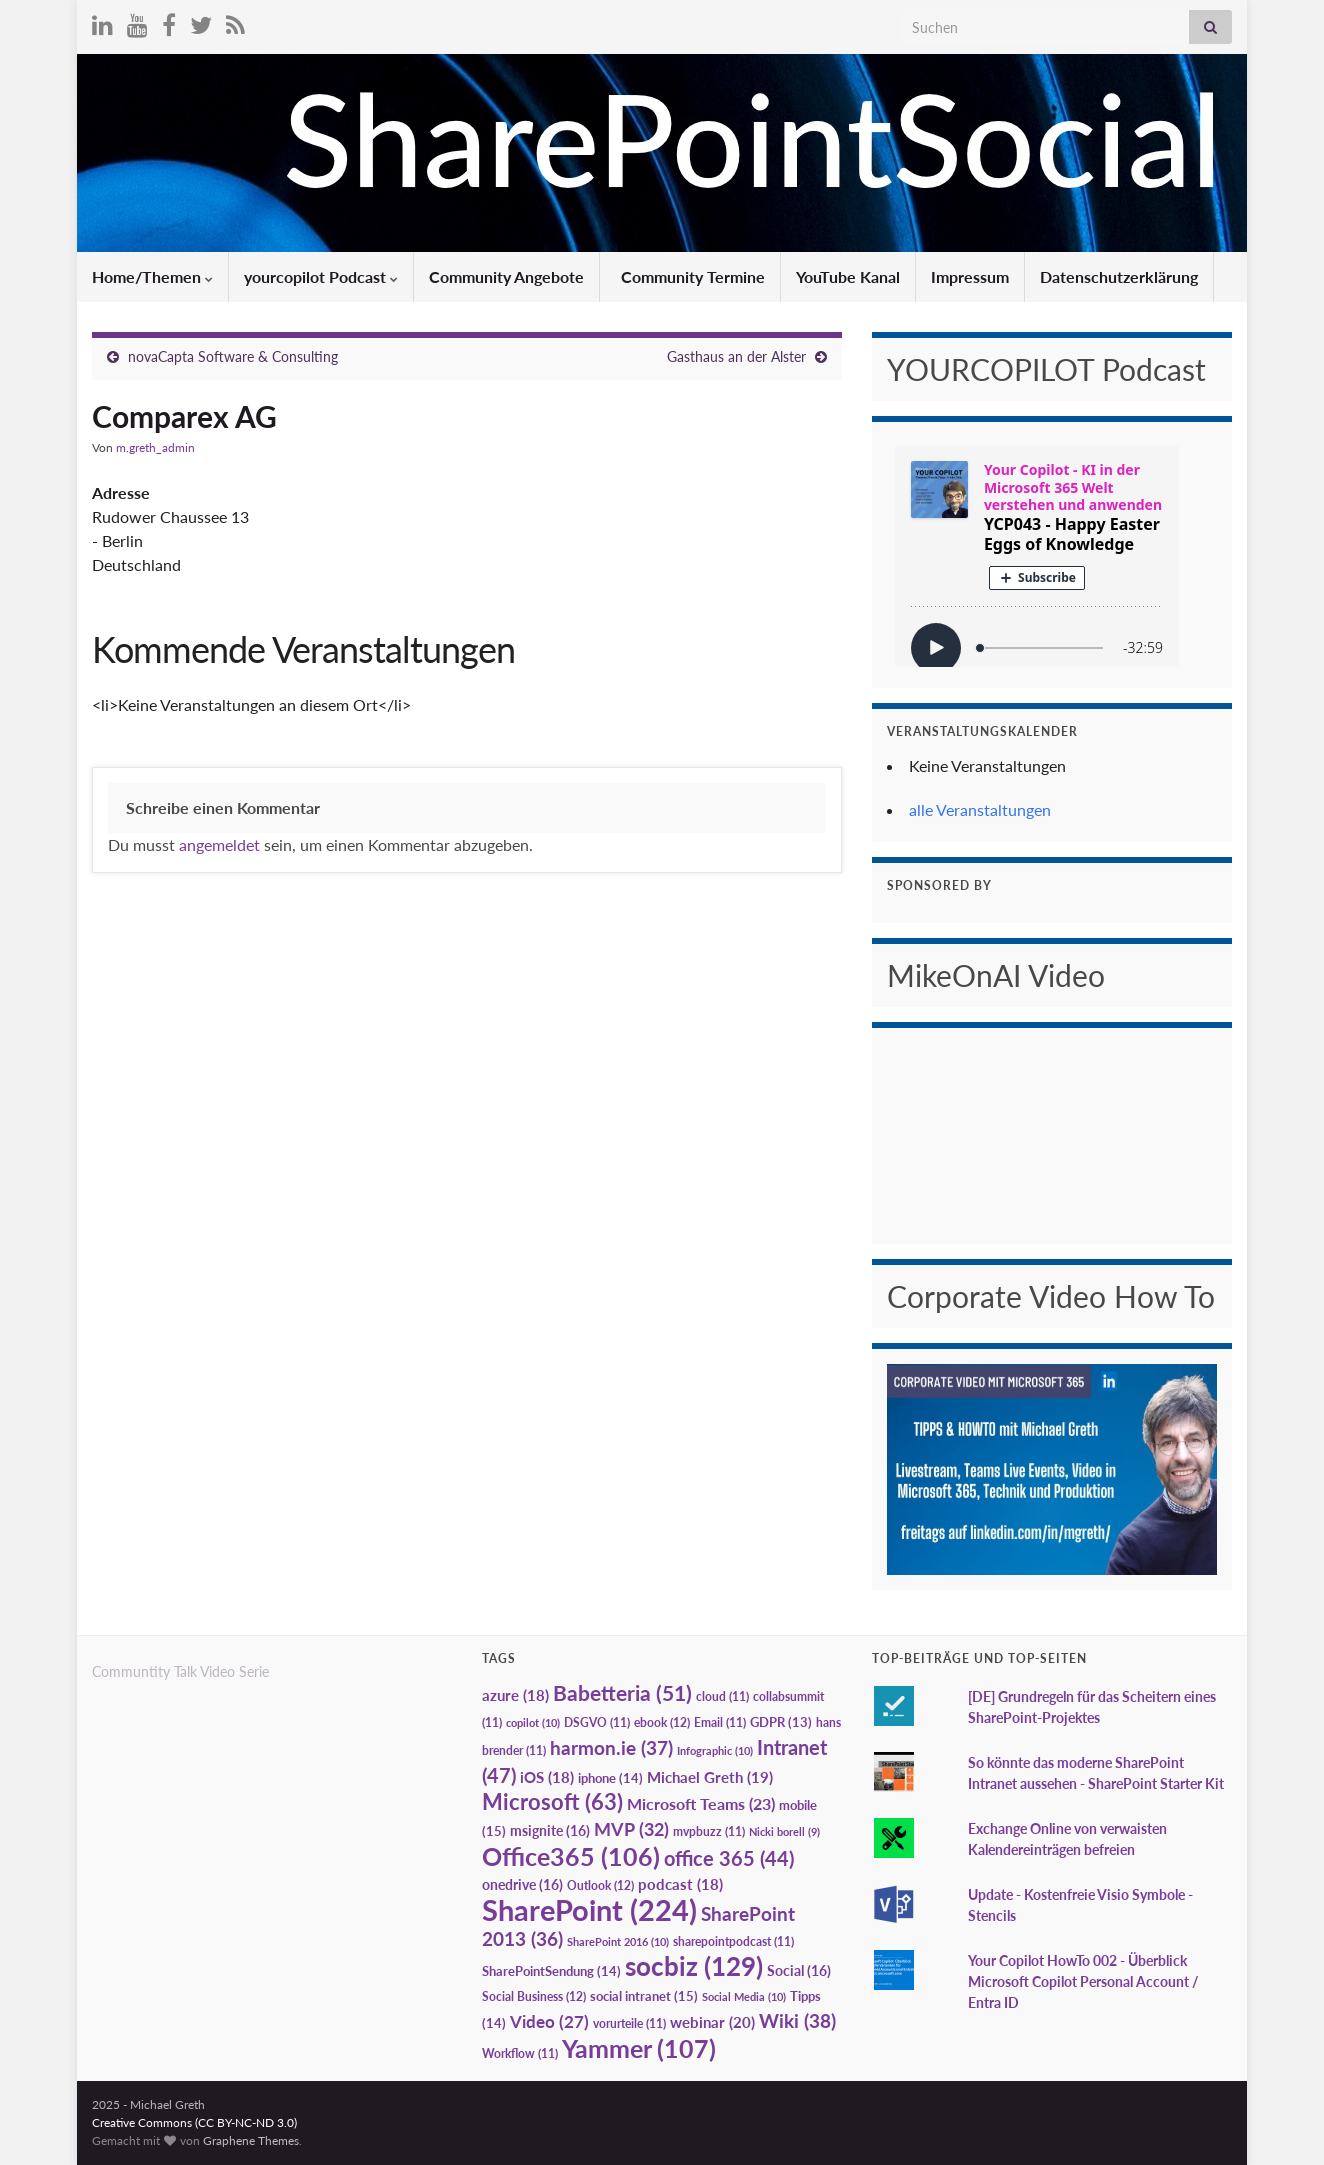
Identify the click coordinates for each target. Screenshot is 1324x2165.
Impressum (970, 276)
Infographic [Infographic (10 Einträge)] (715, 1750)
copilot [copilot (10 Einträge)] (533, 1722)
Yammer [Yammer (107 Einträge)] (639, 2048)
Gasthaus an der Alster (736, 356)
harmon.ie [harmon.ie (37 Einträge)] (611, 1748)
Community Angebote (506, 276)
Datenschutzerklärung (1119, 276)
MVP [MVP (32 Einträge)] (631, 1829)
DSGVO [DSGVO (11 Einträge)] (597, 1722)
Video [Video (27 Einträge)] (549, 2021)
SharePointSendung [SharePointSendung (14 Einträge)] (551, 1971)
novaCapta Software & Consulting (233, 356)
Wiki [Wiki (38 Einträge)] (797, 2020)
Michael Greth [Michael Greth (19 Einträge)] (710, 1777)
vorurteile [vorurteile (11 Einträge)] (629, 2023)
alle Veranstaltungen (980, 809)
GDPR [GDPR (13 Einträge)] (781, 1722)
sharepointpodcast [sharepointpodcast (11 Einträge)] (733, 1941)
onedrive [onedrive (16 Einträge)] (522, 1884)
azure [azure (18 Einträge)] (515, 1695)
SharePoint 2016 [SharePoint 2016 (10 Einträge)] (618, 1941)
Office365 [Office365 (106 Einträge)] (571, 1856)
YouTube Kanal (848, 276)
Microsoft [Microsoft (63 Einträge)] (552, 1801)
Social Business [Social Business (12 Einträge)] (534, 1996)
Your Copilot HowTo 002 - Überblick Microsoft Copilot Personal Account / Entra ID (1083, 1981)
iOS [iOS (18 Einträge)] (547, 1777)
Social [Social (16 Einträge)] (799, 1970)
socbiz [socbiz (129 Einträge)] (694, 1966)
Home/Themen (152, 276)
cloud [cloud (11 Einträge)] (722, 1696)
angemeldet (219, 844)
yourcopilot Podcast (321, 276)
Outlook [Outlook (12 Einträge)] (600, 1885)
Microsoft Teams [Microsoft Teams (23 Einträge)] (701, 1803)
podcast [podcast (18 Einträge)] (680, 1884)
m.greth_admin (155, 447)
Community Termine (691, 276)
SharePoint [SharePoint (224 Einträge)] (589, 1909)
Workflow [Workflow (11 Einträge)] (520, 2053)
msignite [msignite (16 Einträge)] (550, 1830)
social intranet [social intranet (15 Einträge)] (644, 1996)
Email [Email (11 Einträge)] (720, 1722)
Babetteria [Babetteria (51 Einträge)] (622, 1693)
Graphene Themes (251, 2140)
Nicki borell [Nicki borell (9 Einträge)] (784, 1831)
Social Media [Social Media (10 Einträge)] (744, 1996)
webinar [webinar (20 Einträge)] (712, 2022)
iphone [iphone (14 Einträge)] (610, 1778)
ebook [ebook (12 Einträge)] (662, 1722)
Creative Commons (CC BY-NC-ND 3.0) (194, 2122)
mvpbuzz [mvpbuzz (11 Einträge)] (709, 1831)
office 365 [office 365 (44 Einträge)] (729, 1858)
